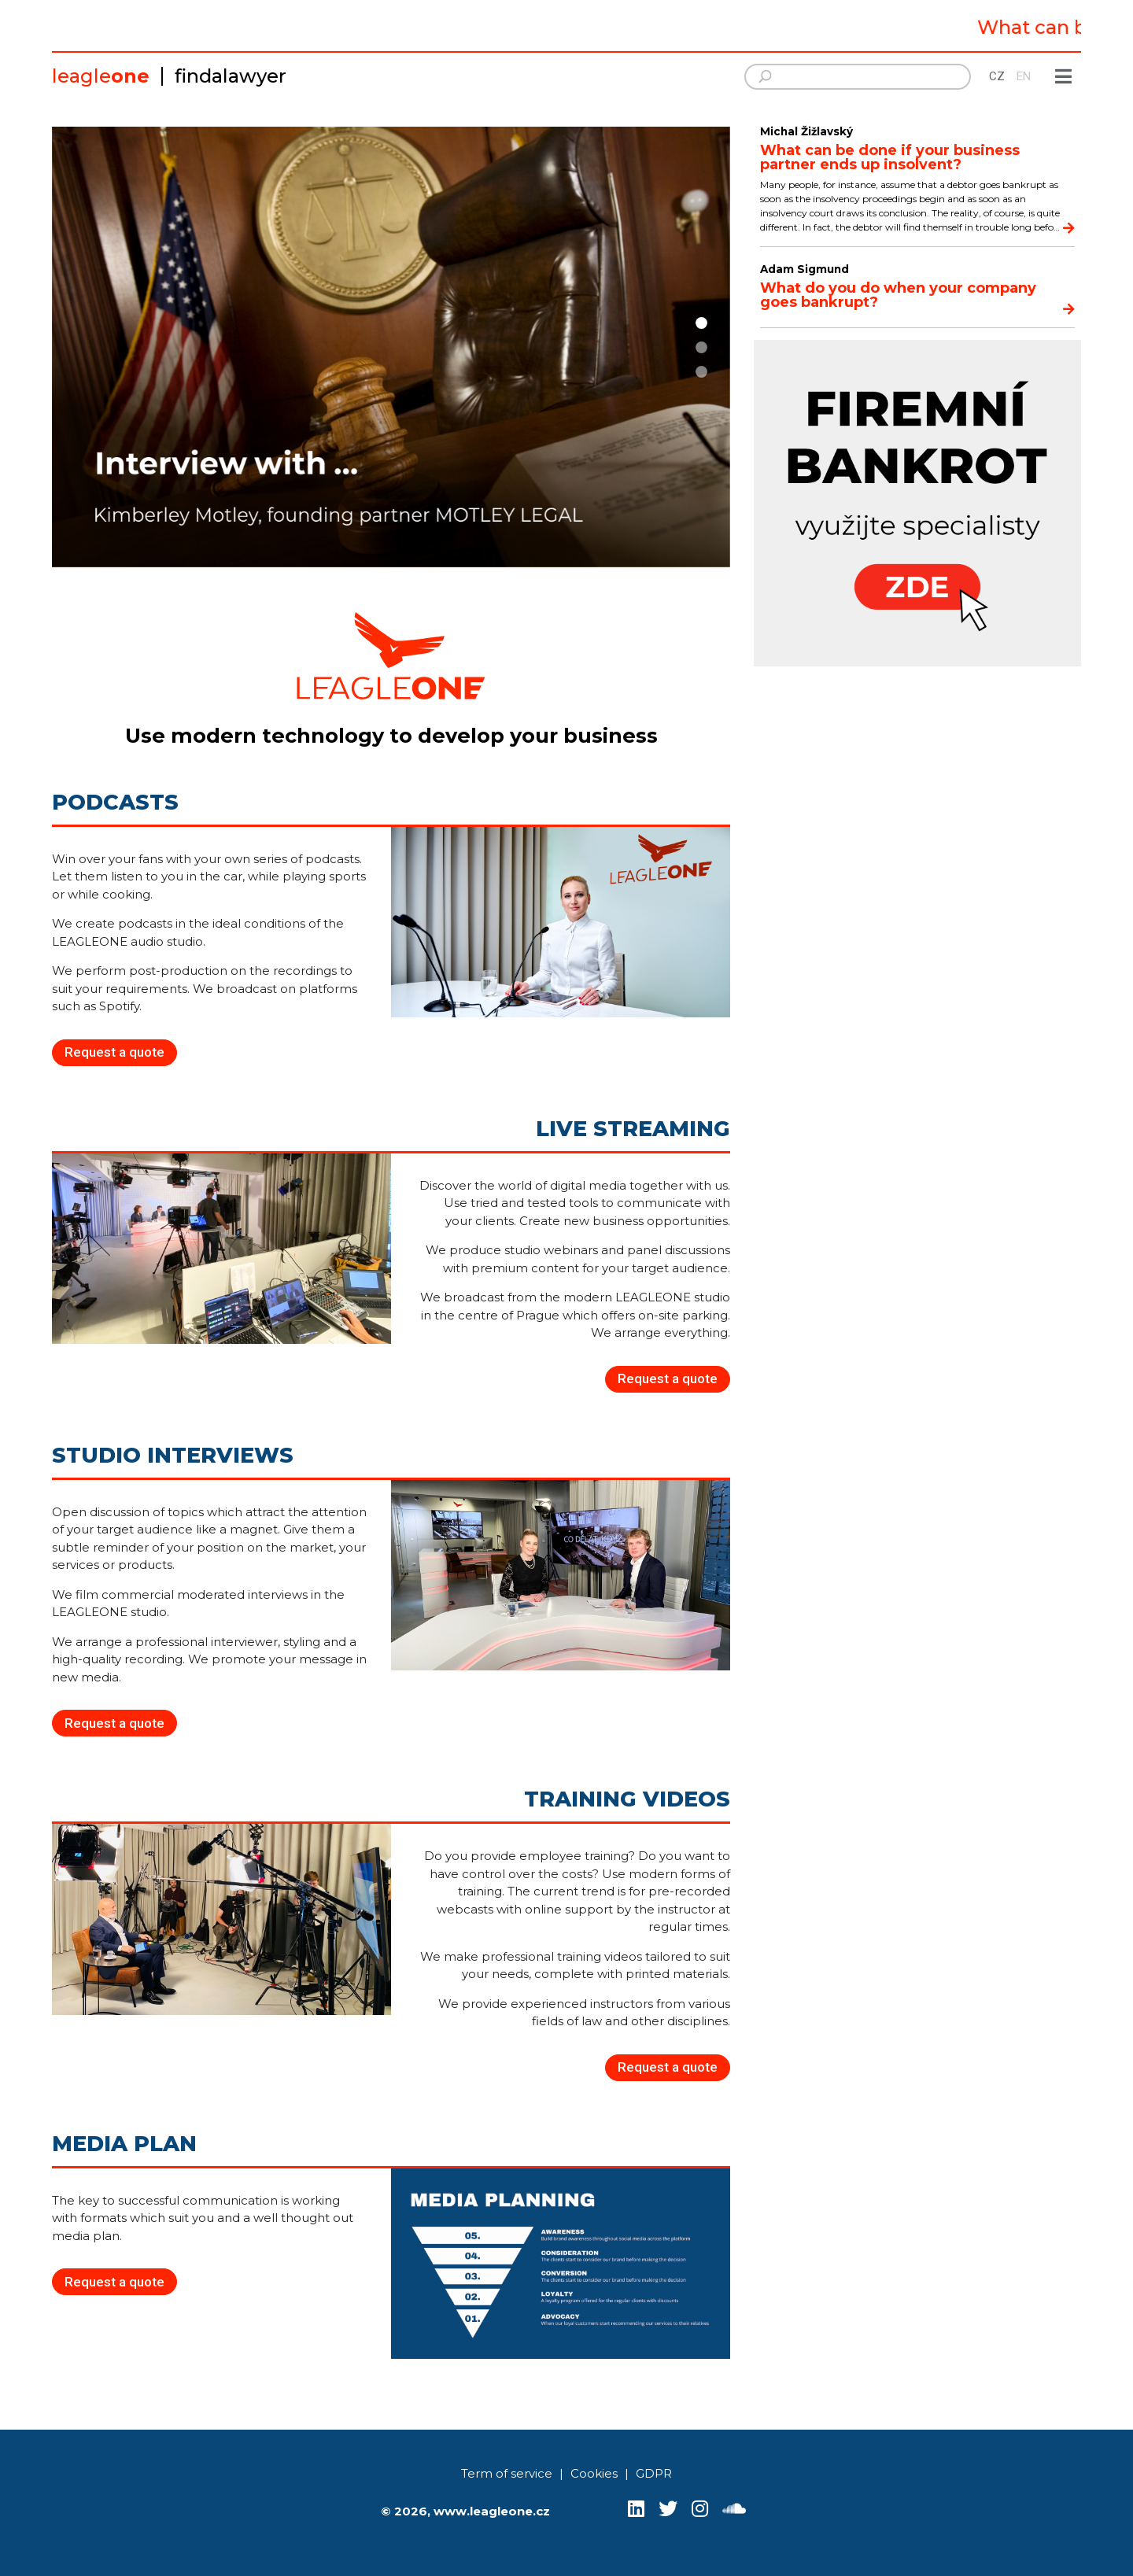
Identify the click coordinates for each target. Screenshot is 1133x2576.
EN (1024, 76)
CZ (997, 76)
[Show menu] (1064, 76)
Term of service (506, 2473)
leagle (100, 76)
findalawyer (230, 76)
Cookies (594, 2473)
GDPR (654, 2473)
